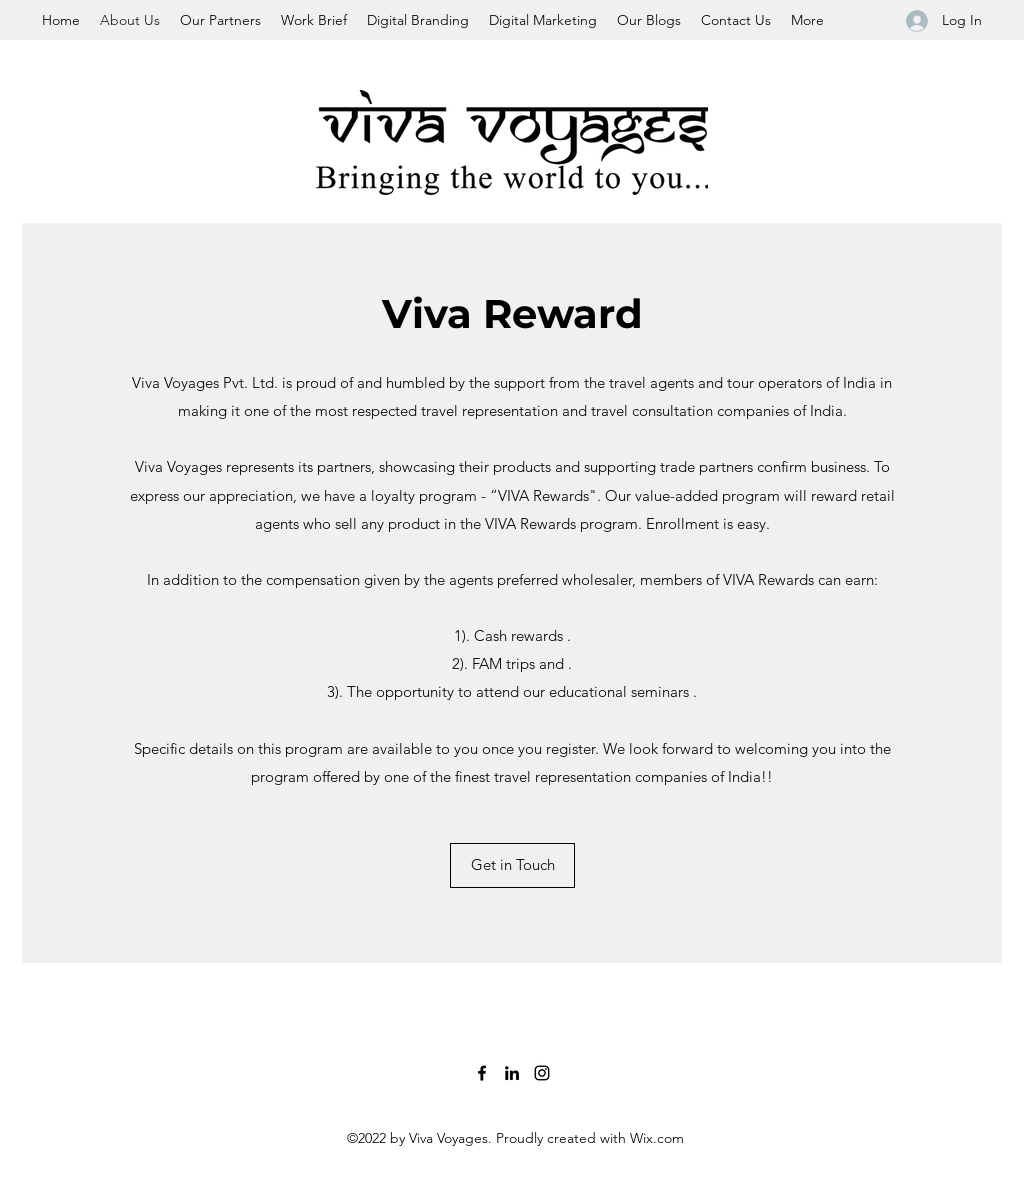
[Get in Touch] (512, 865)
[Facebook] (482, 1073)
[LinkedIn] (512, 1073)
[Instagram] (542, 1073)
